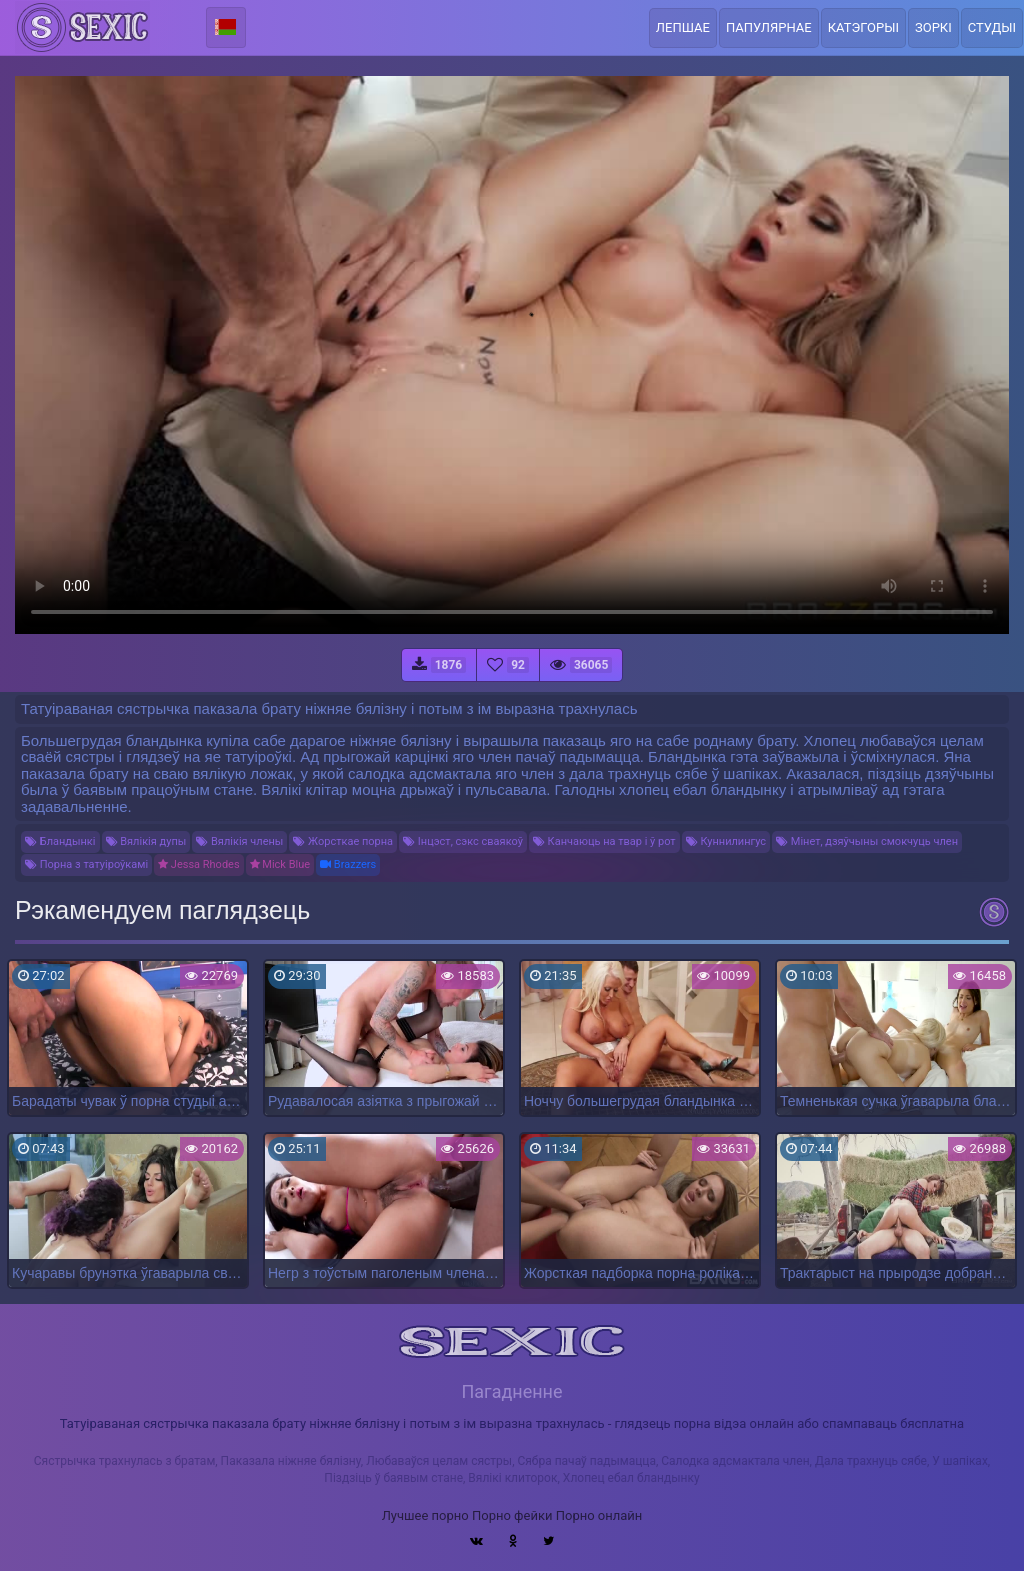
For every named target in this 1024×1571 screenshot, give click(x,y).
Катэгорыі (863, 27)
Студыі (992, 27)
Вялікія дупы (146, 841)
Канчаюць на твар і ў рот (604, 841)
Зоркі (933, 27)
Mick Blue (280, 864)
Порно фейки (512, 1515)
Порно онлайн (599, 1515)
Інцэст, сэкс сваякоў (463, 841)
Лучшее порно (425, 1515)
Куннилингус (726, 841)
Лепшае (683, 27)
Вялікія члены (239, 841)
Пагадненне (511, 1391)
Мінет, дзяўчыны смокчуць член (867, 841)
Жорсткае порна (343, 841)
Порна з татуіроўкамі (86, 864)
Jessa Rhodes (199, 864)
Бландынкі (60, 841)
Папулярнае (769, 27)
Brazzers (348, 864)
